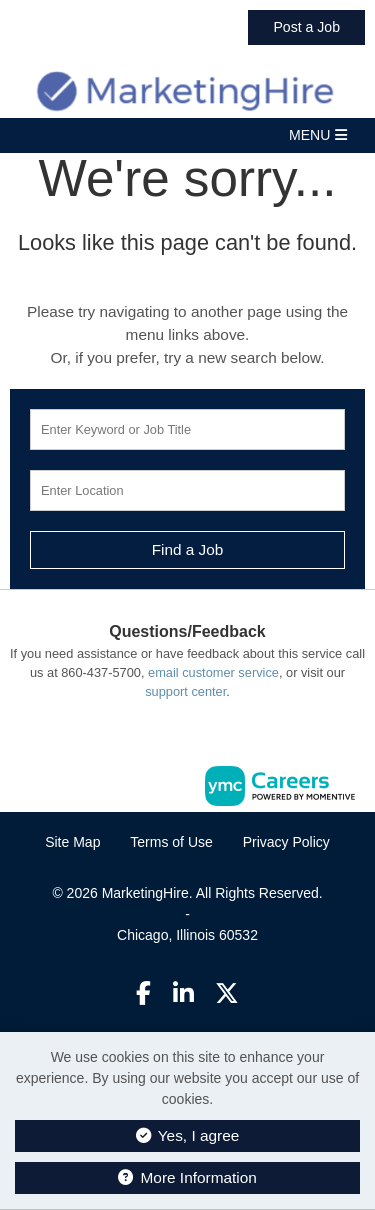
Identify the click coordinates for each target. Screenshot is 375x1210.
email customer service (213, 672)
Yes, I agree (188, 1135)
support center (185, 691)
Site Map (72, 842)
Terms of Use (171, 842)
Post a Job (306, 27)
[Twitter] (227, 993)
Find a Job (188, 549)
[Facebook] (143, 993)
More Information (187, 1177)
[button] (187, 135)
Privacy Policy (286, 842)
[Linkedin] (183, 993)
